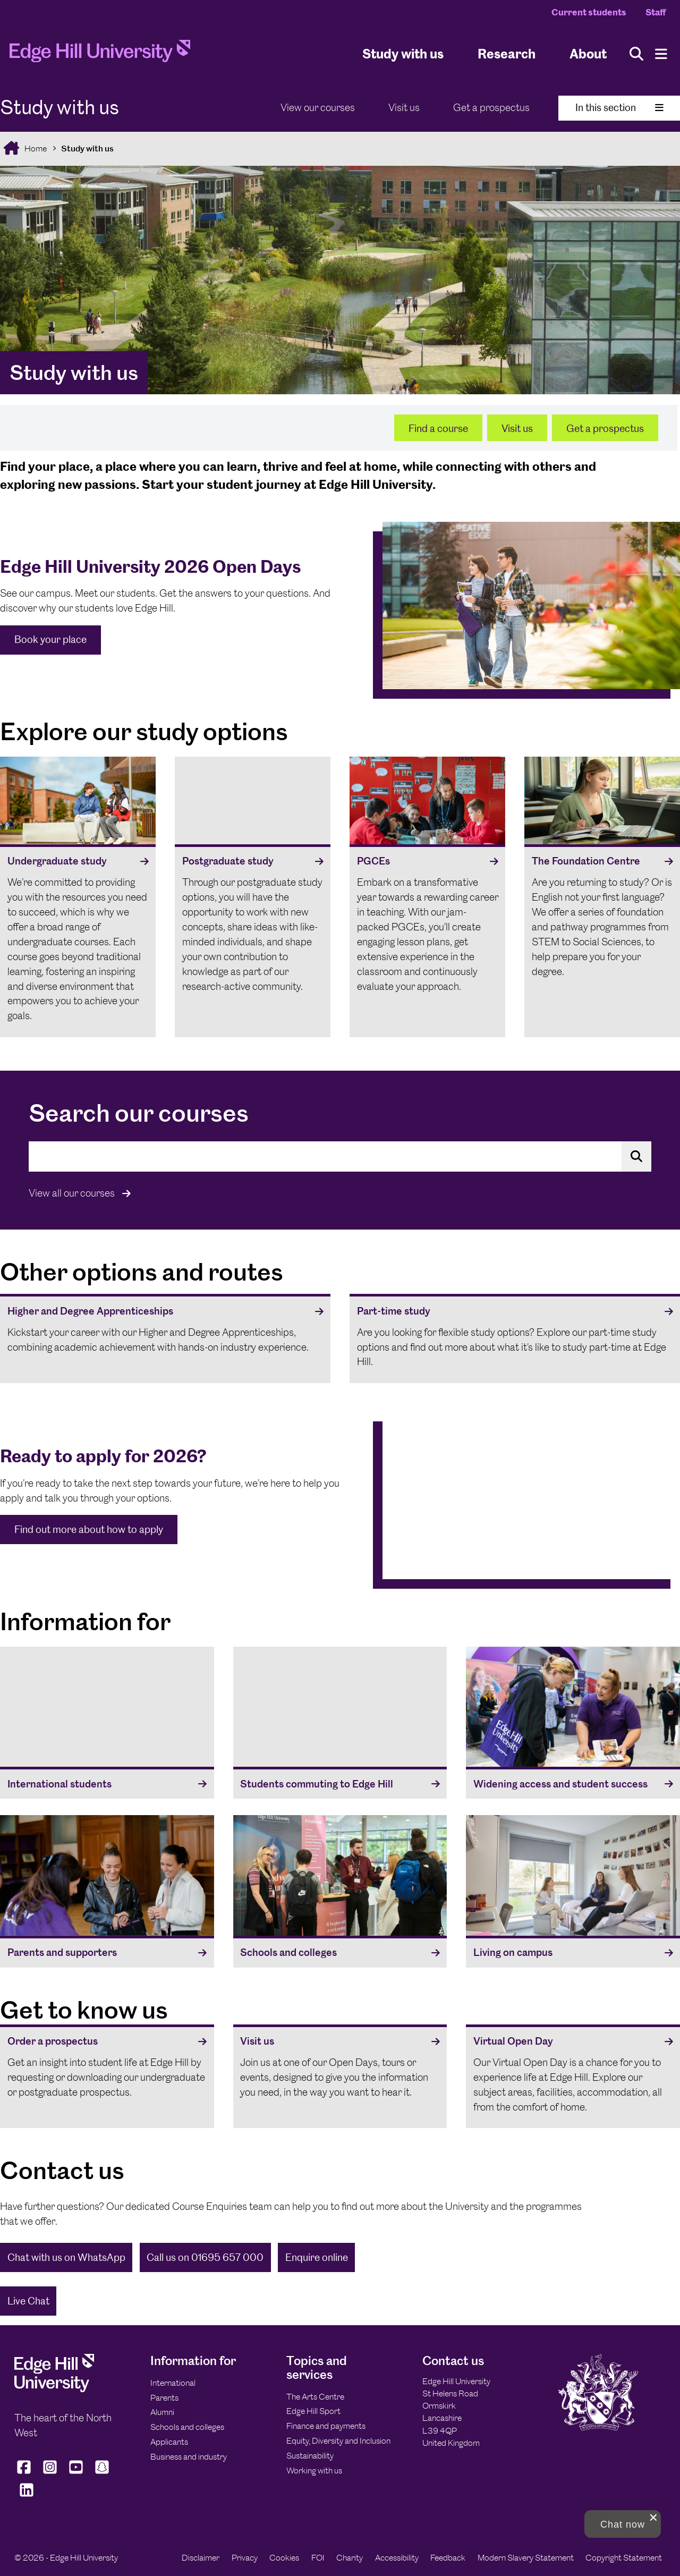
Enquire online (316, 2257)
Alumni (162, 2412)
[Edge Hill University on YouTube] (76, 2473)
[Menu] (661, 54)
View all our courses (80, 1193)
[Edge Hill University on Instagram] (50, 2473)
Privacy (245, 2558)
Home (35, 148)
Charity (349, 2558)
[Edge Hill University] (54, 2389)
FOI (318, 2558)
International (173, 2383)
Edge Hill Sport (313, 2411)
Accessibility (397, 2558)
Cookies (284, 2558)
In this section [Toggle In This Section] (619, 107)
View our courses (317, 107)
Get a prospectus (491, 107)
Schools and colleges (187, 2427)
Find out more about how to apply (88, 1529)
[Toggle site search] (636, 54)
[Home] (100, 54)
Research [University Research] (507, 53)
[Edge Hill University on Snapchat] (102, 2473)
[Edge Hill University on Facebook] (25, 2473)
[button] (622, 2523)
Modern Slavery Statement (526, 2558)
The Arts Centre (315, 2397)
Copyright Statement (623, 2558)
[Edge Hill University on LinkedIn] (26, 2496)
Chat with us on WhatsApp (66, 2257)
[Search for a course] (636, 1156)
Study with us (403, 53)
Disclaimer (200, 2558)
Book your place (50, 639)
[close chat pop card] (653, 2517)
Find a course (438, 428)
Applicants (169, 2442)
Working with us (314, 2470)
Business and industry (188, 2457)
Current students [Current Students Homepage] (588, 12)
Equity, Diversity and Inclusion (338, 2441)
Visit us (404, 107)
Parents (164, 2398)
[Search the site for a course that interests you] (340, 1156)
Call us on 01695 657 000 (205, 2257)
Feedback (447, 2558)
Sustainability (310, 2456)
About (588, 53)
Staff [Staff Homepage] (655, 12)
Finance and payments (326, 2426)
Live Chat (28, 2301)
